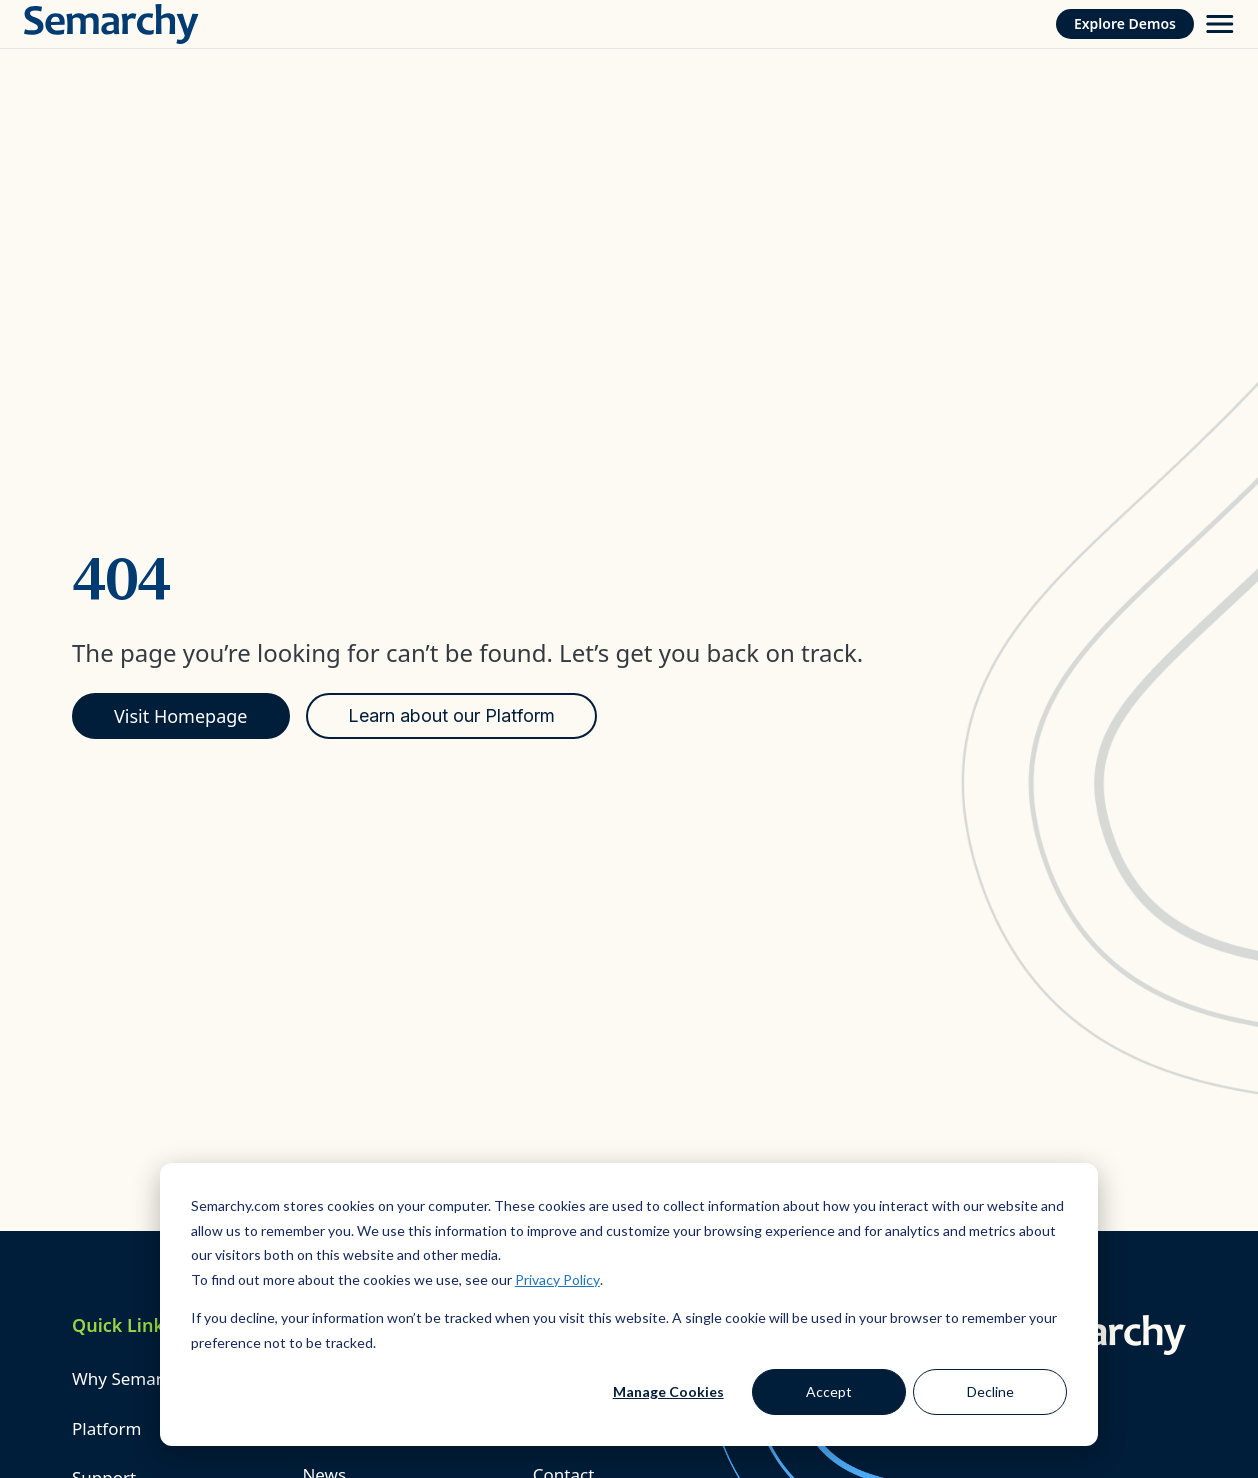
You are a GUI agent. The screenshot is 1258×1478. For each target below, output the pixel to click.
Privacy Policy (557, 1279)
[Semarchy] (111, 24)
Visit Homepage (181, 716)
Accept (829, 1391)
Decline (990, 1391)
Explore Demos (1125, 23)
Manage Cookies (668, 1391)
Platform (106, 1428)
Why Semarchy (131, 1378)
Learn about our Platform (451, 715)
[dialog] (629, 1304)
